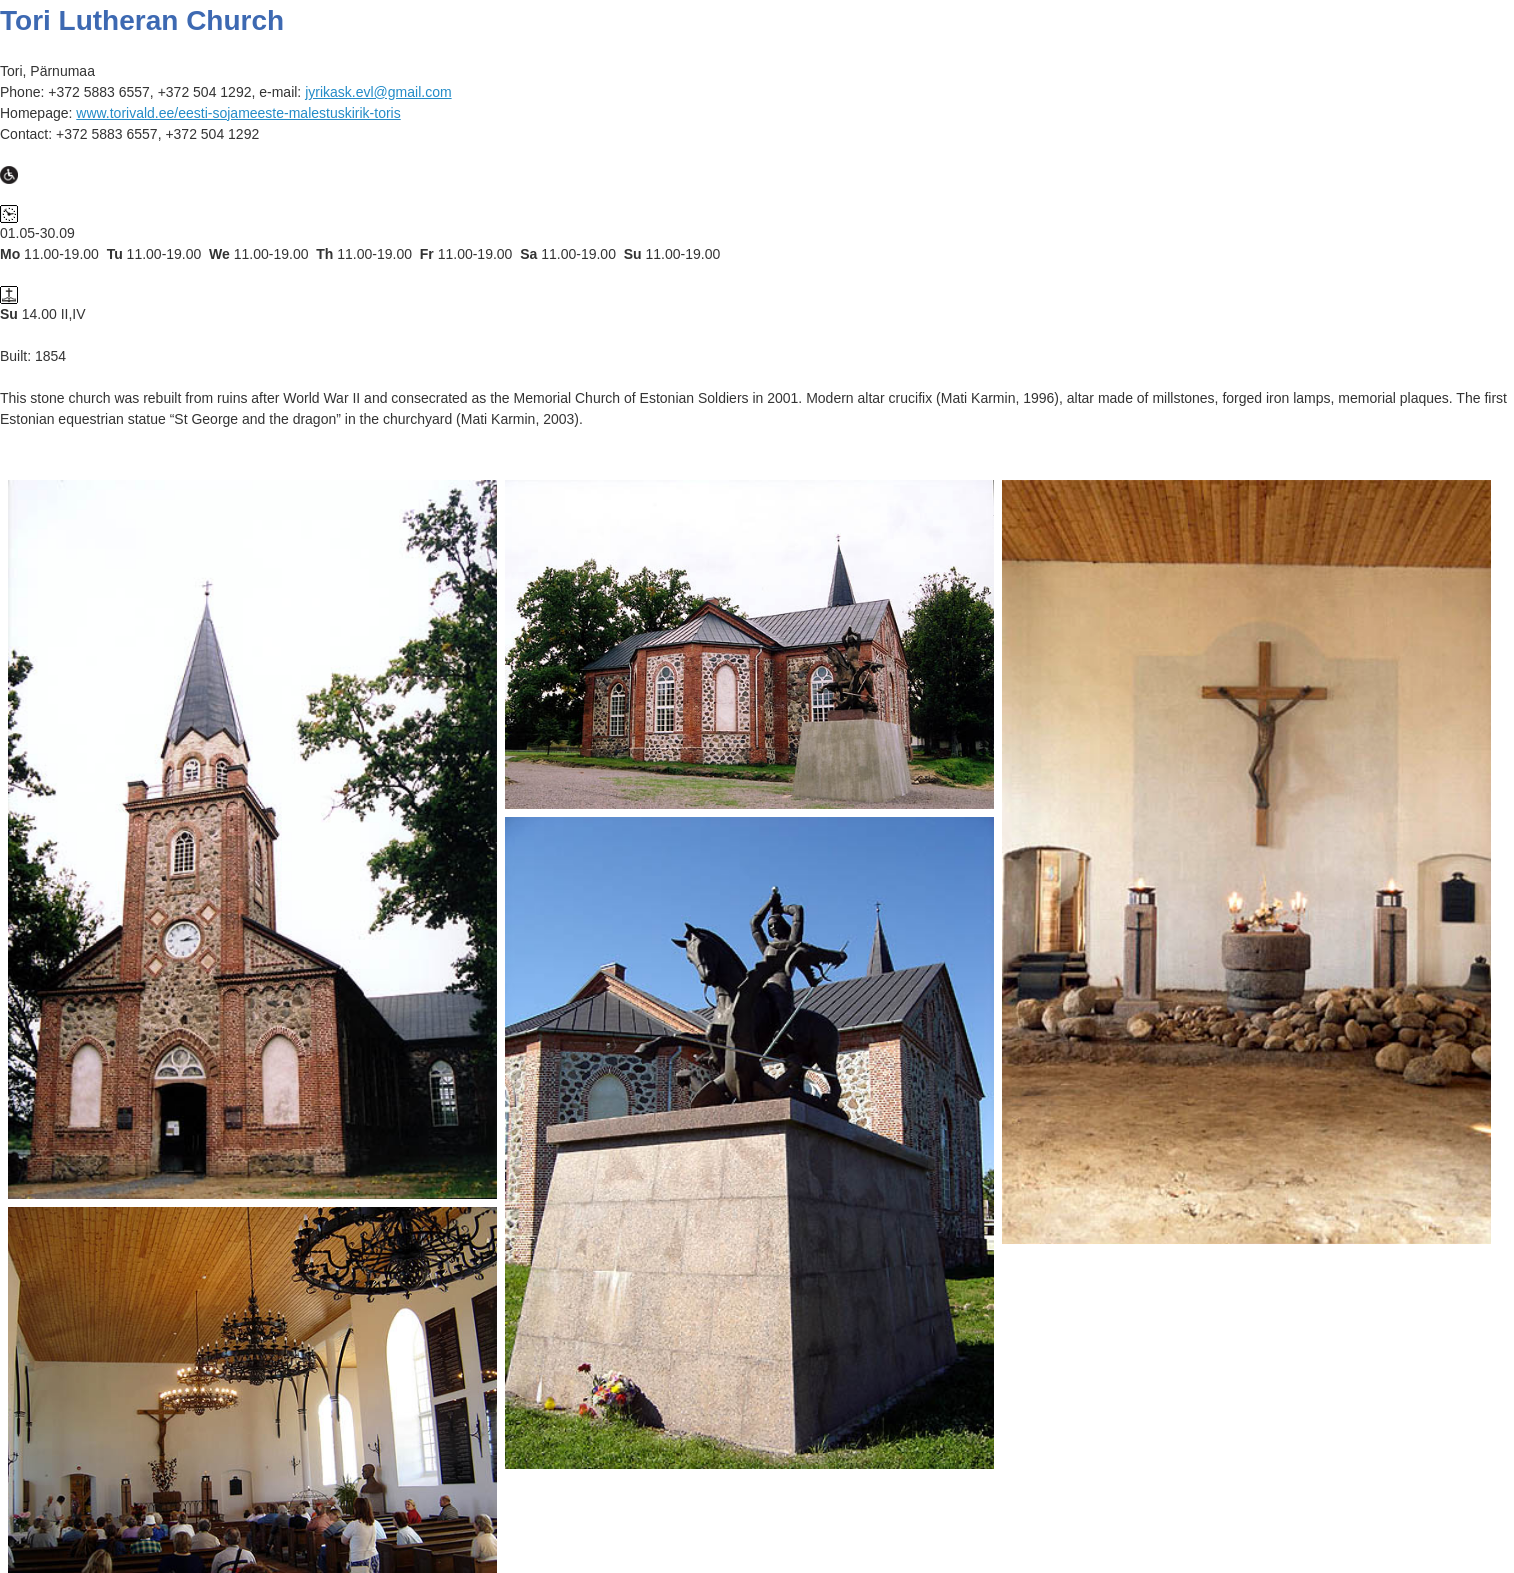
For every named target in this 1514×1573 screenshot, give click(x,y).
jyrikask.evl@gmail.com (378, 92)
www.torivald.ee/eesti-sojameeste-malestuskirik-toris (238, 113)
